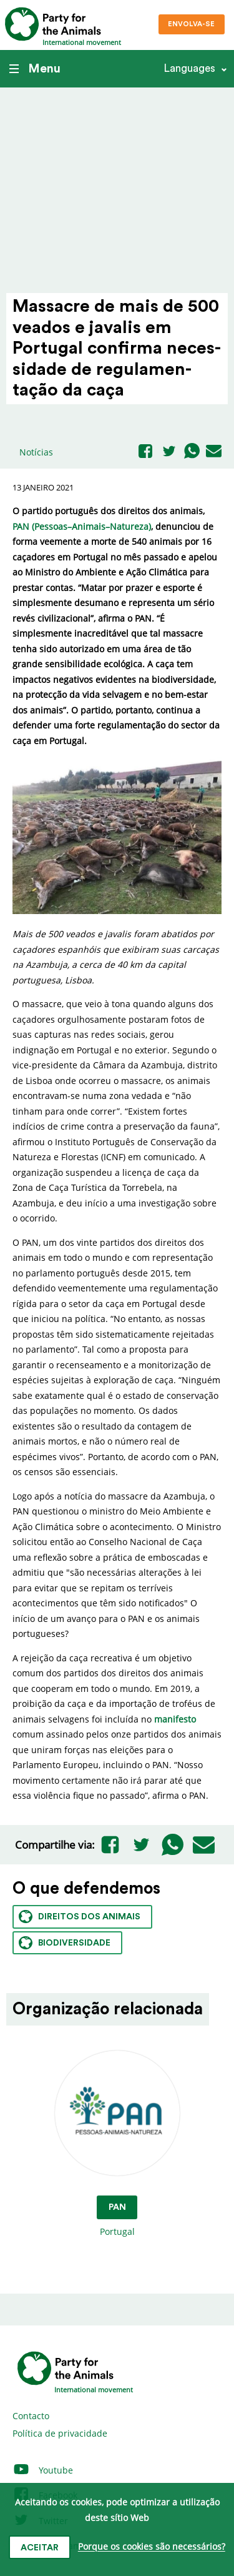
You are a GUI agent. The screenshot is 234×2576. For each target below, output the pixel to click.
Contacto (30, 2416)
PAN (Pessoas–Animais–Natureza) (81, 526)
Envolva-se (191, 24)
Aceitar (40, 2548)
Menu (35, 69)
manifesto (175, 1719)
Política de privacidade (59, 2433)
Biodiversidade (64, 1942)
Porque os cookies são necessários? (151, 2547)
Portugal (117, 2144)
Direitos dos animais (79, 1916)
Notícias (36, 452)
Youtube (42, 2470)
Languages (189, 68)
